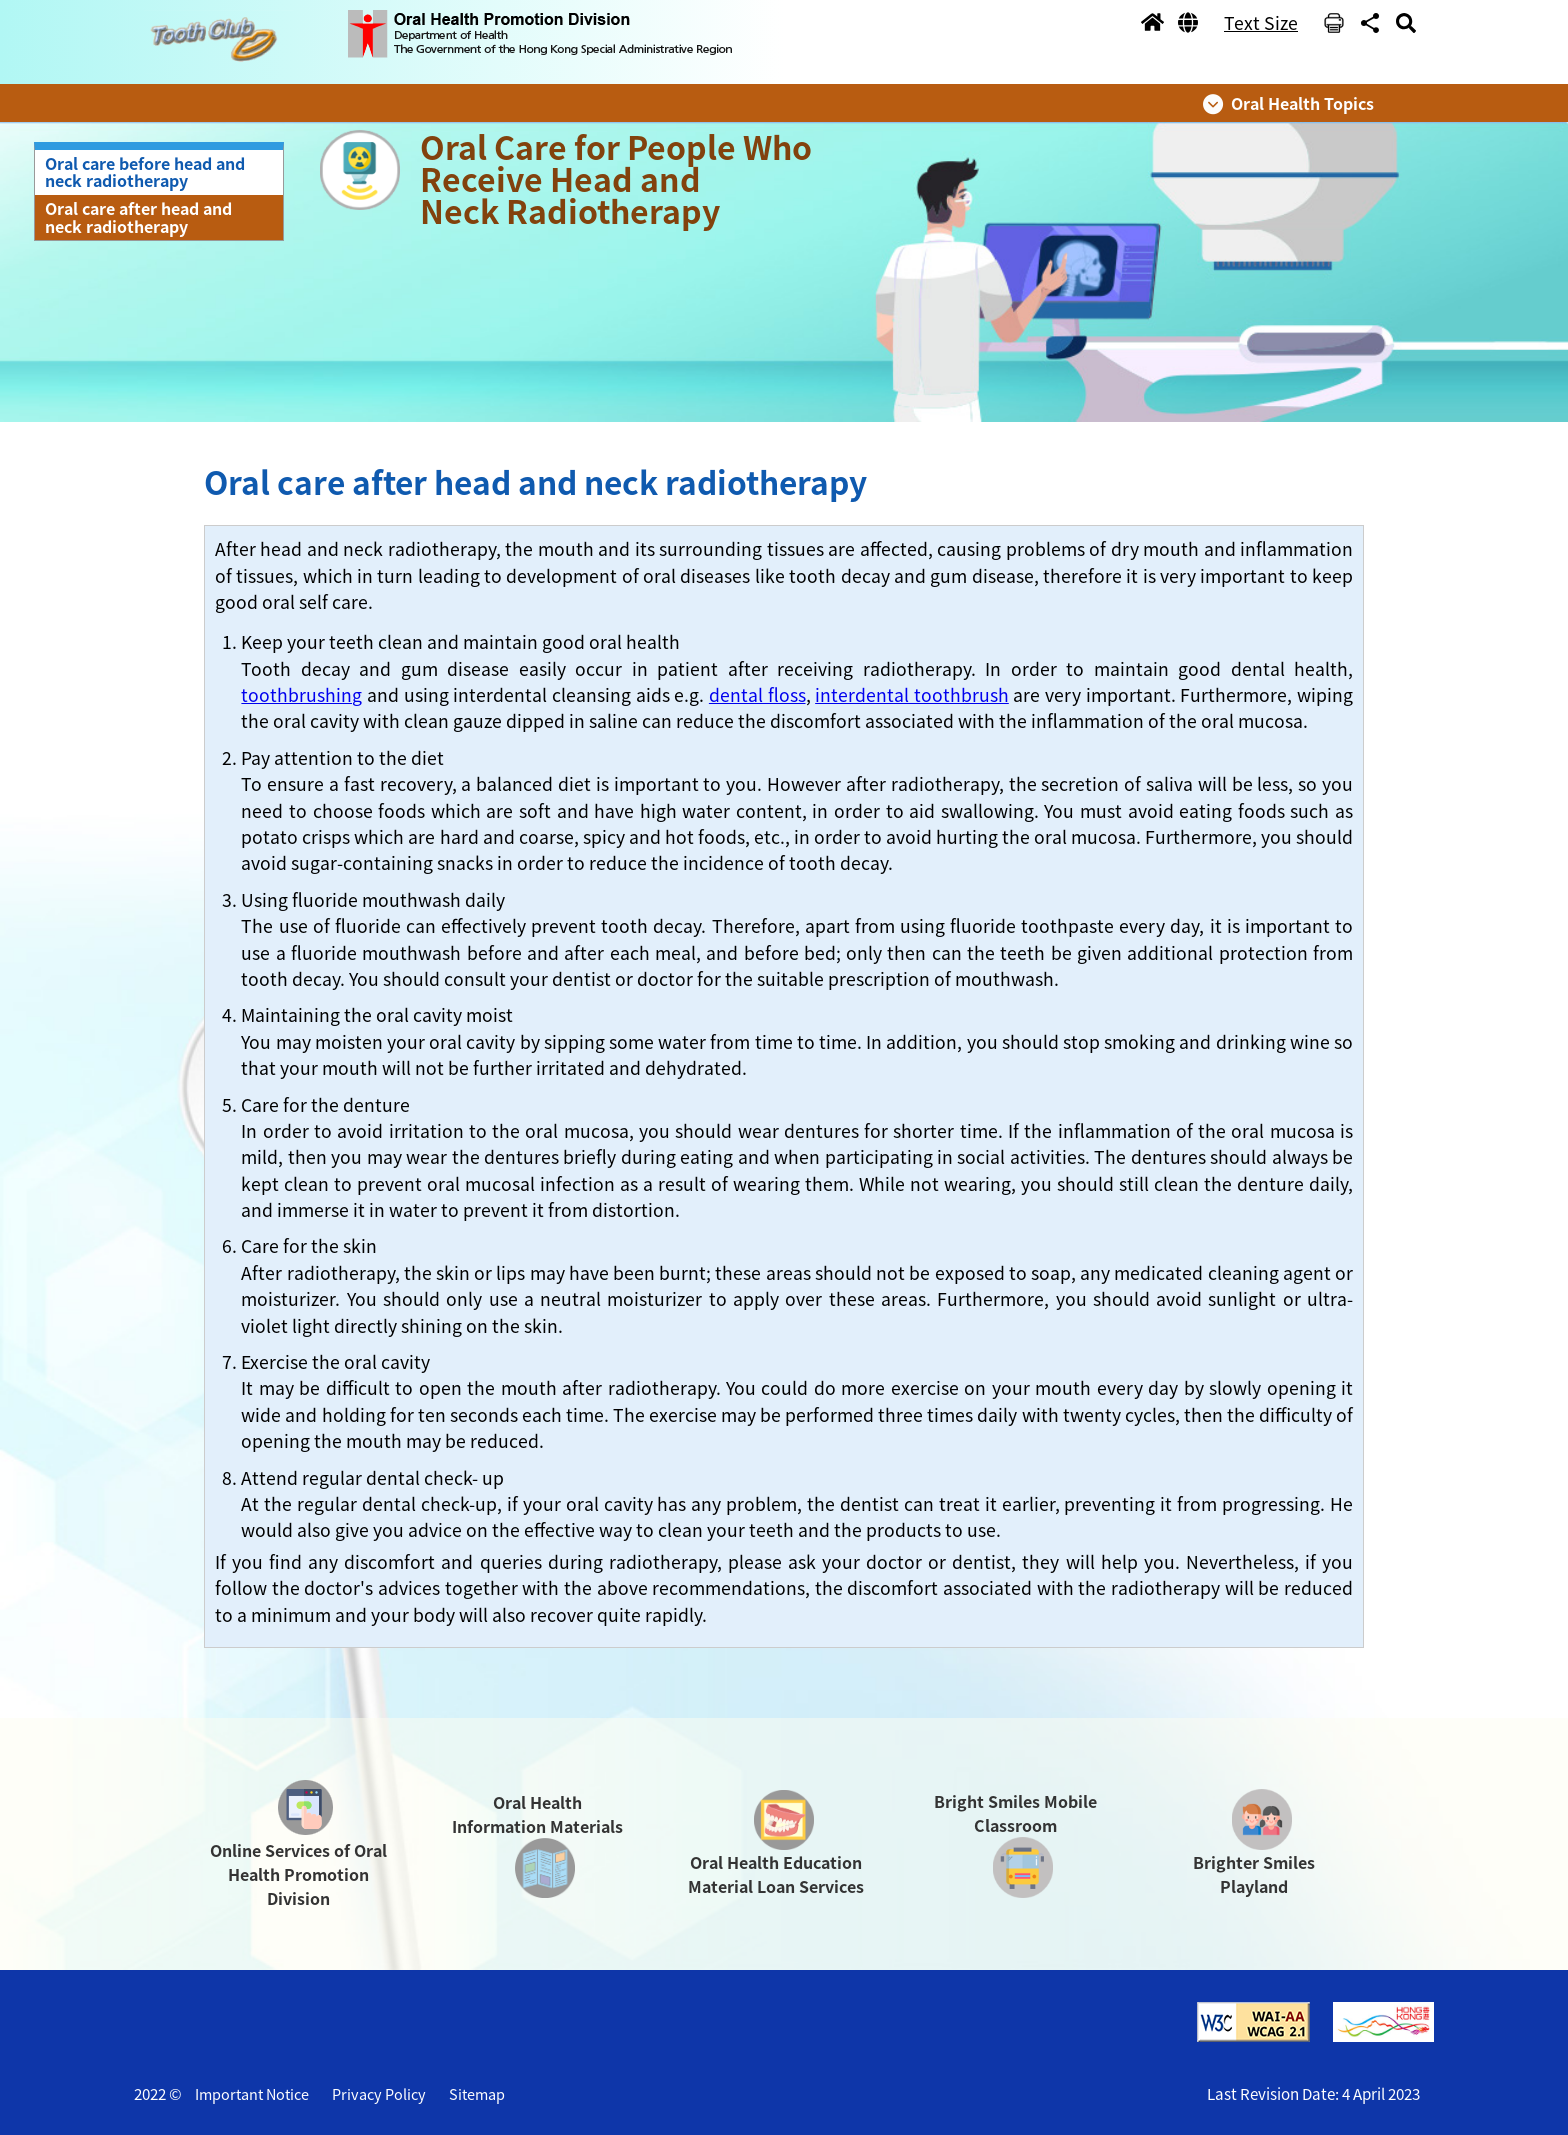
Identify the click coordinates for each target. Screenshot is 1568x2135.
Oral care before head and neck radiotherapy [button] (145, 172)
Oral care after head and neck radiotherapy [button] (138, 217)
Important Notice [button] (252, 2093)
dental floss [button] (757, 694)
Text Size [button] (1261, 22)
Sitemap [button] (477, 2093)
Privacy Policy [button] (379, 2093)
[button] (219, 39)
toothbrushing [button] (301, 694)
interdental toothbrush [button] (912, 694)
